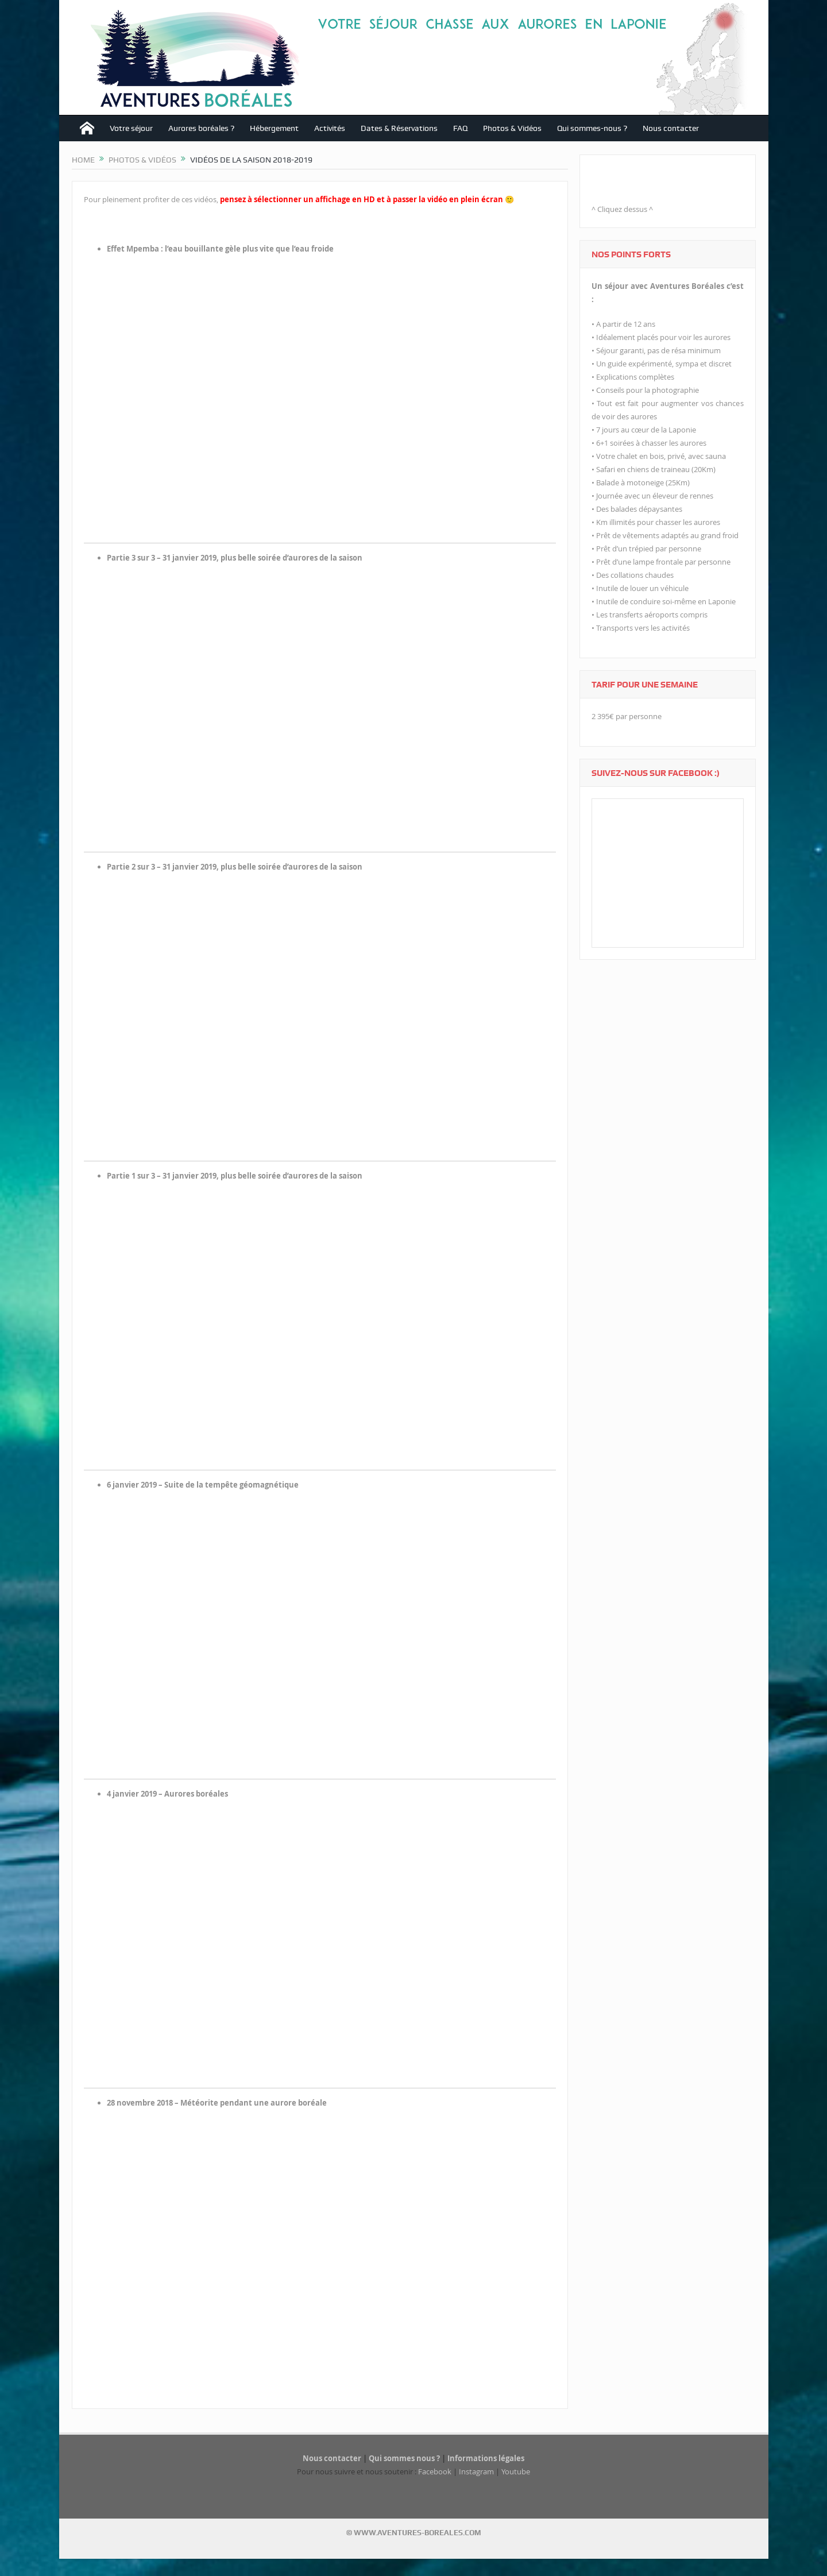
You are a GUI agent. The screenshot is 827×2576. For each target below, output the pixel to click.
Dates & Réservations (399, 128)
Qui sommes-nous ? (592, 128)
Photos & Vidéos (512, 128)
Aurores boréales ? (201, 128)
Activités (329, 128)
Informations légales (485, 2458)
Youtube (515, 2471)
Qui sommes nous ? (404, 2458)
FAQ (460, 128)
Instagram (476, 2471)
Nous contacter (671, 128)
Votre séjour (131, 128)
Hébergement (274, 128)
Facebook (434, 2471)
